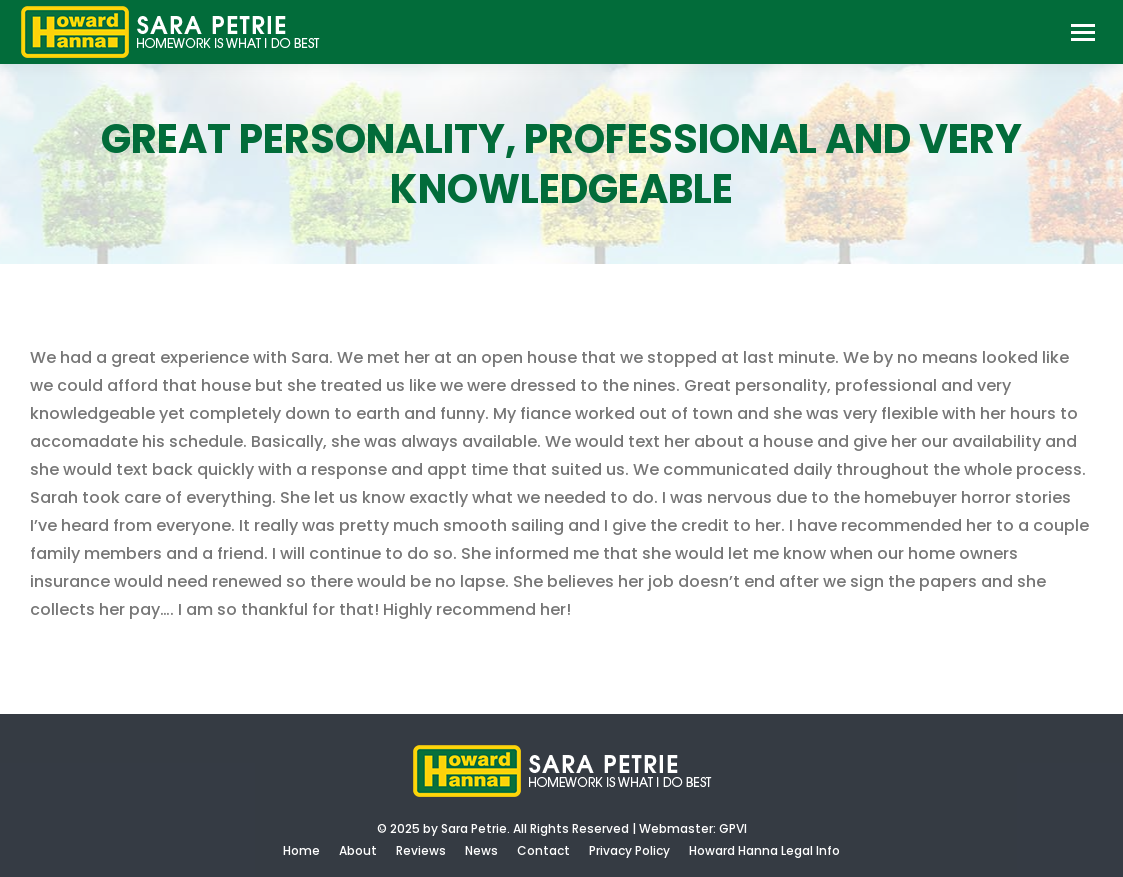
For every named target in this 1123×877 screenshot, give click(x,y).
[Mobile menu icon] (1083, 32)
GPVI (733, 828)
